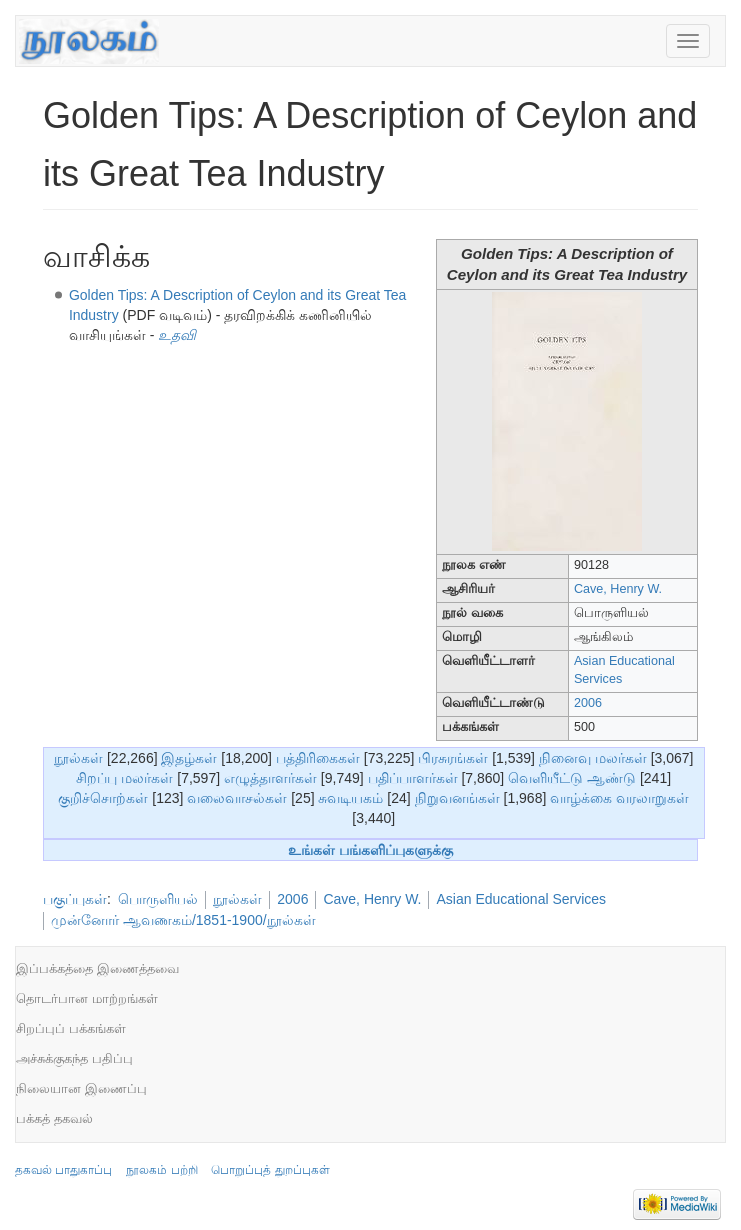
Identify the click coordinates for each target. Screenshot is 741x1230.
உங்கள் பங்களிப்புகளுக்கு (370, 850)
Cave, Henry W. (618, 589)
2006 (588, 703)
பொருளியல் (158, 899)
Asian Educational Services (521, 899)
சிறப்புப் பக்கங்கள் (71, 1028)
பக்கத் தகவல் (54, 1118)
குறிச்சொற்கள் (103, 798)
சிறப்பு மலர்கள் (124, 778)
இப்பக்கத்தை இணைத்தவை (97, 968)
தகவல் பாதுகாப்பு (63, 1170)
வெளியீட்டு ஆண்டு (572, 778)
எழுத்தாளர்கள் (270, 778)
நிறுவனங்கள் (457, 798)
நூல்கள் (78, 758)
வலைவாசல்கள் (237, 798)
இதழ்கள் (189, 758)
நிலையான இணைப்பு (81, 1088)
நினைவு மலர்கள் (593, 758)
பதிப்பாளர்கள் (413, 778)
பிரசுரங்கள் (453, 758)
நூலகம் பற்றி (161, 1170)
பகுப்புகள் (75, 899)
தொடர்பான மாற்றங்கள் (87, 998)
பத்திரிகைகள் (318, 758)
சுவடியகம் (350, 798)
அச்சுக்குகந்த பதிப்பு (74, 1058)
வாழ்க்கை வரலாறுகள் (619, 798)
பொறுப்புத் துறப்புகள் (270, 1170)
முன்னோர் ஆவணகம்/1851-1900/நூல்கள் (183, 920)
